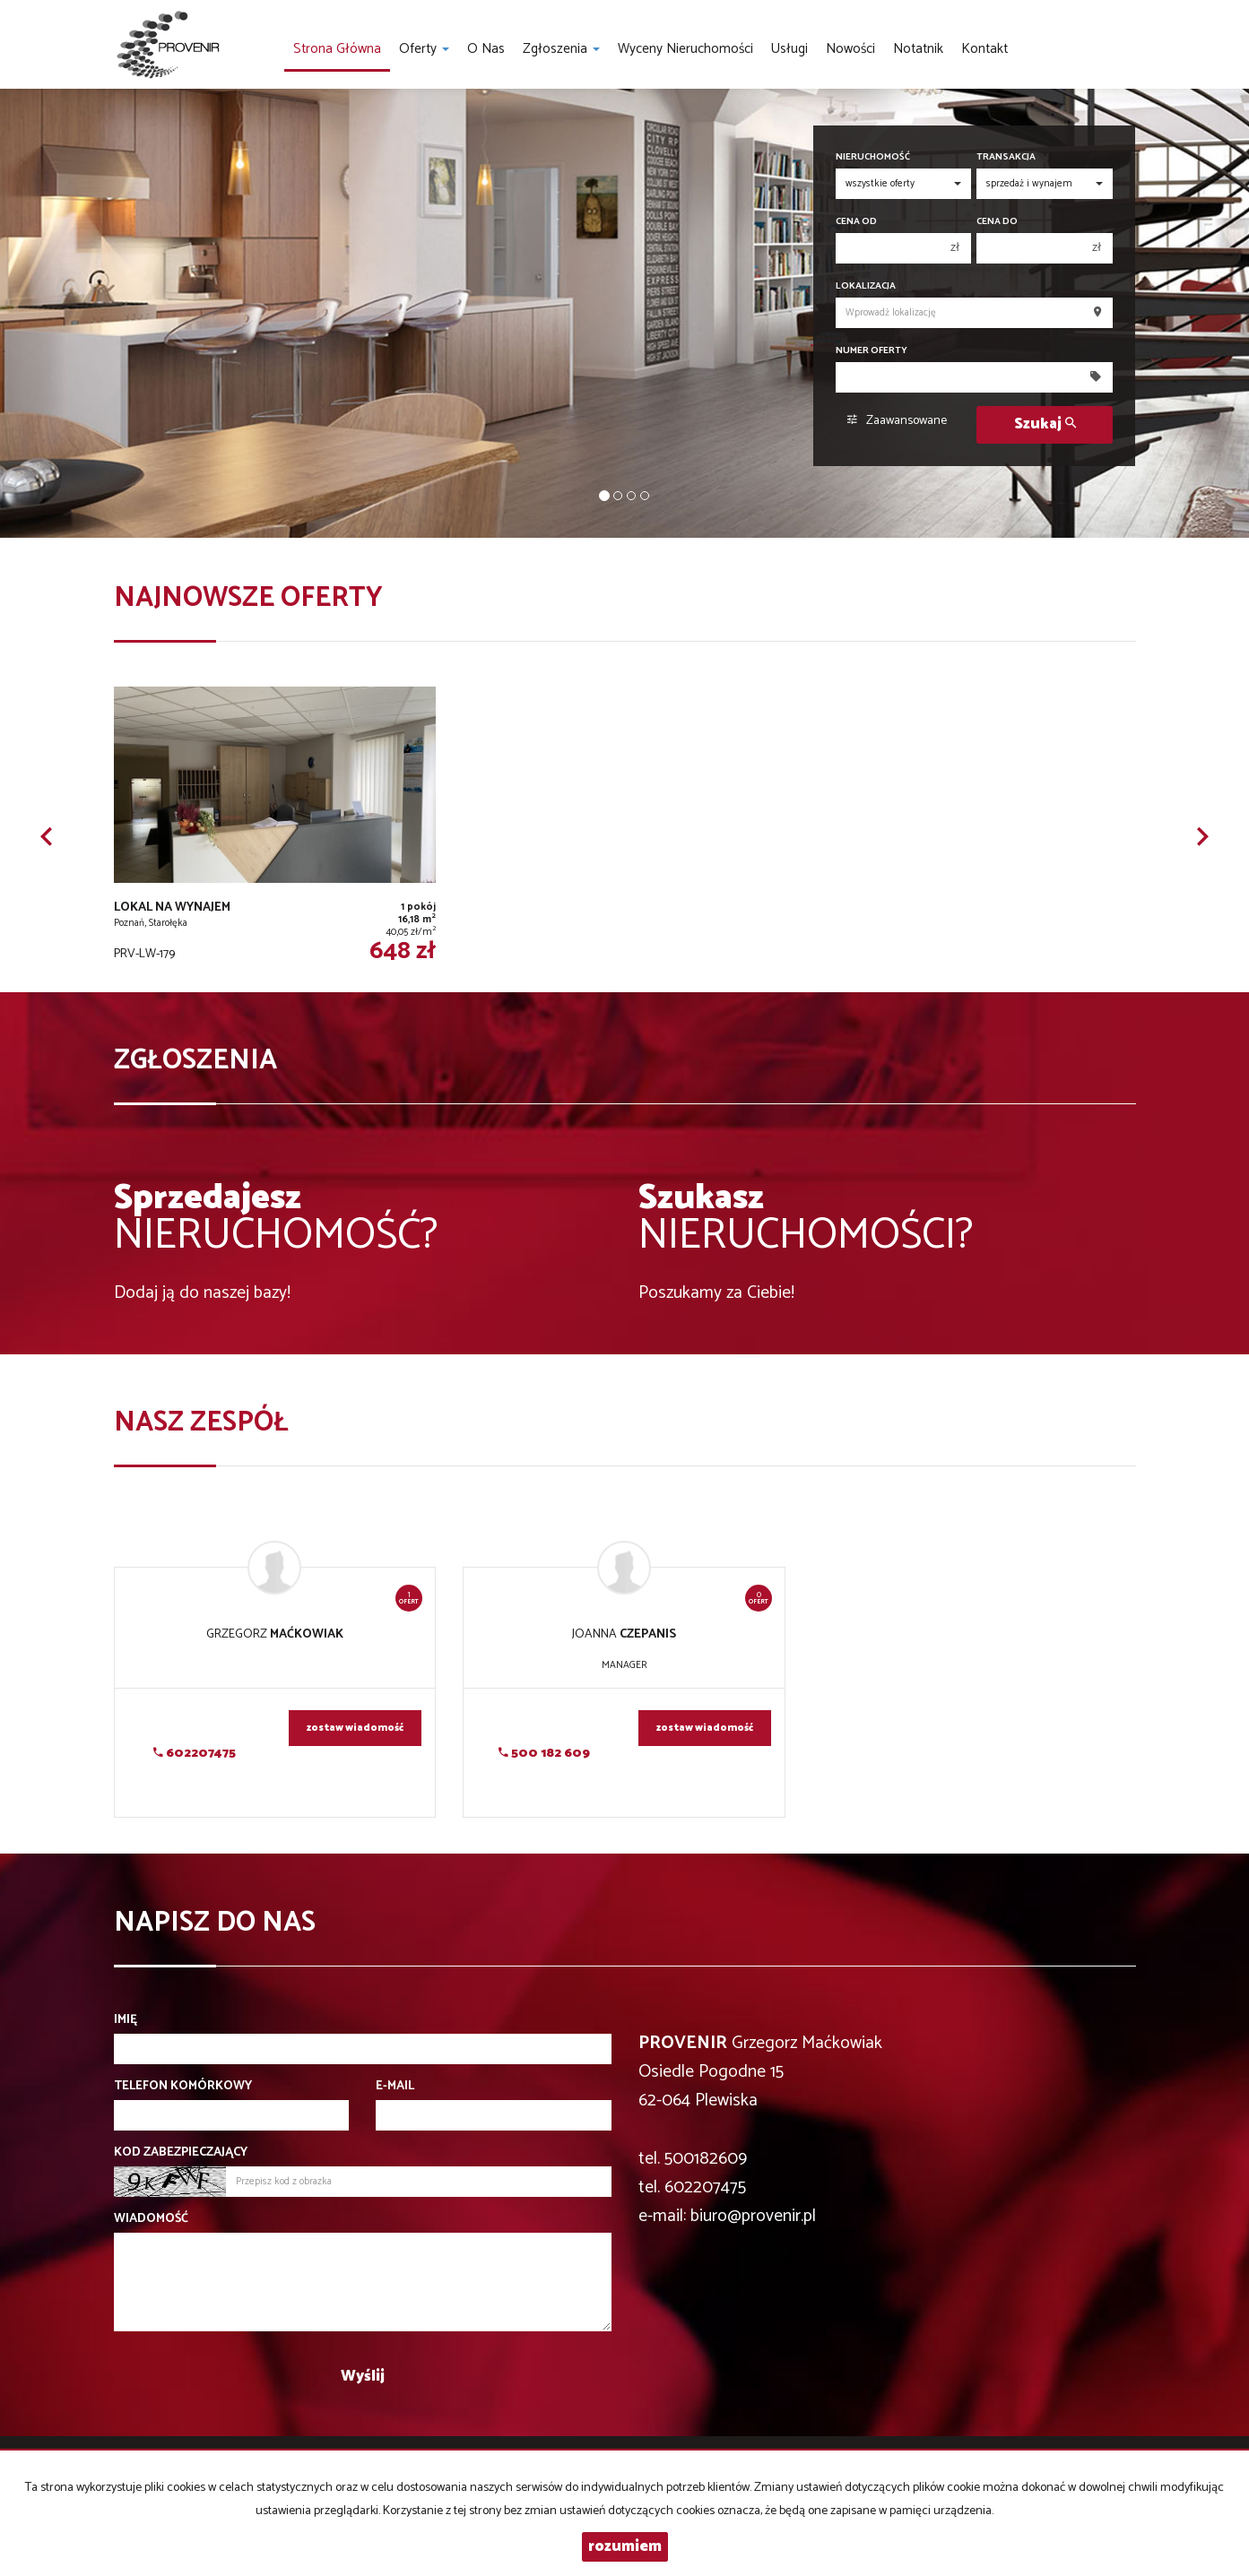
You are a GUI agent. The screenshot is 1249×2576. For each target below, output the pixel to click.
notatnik (918, 49)
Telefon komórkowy (183, 2087)
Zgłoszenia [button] (561, 49)
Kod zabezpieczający (180, 2153)
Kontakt (984, 49)
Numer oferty (871, 351)
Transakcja (1006, 157)
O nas (486, 49)
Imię (125, 2020)
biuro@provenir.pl (753, 2216)
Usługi (789, 49)
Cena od (856, 222)
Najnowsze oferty (248, 598)
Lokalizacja (866, 286)
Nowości (850, 49)
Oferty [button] (424, 49)
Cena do (997, 222)
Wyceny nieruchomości (685, 49)
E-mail (395, 2087)
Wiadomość (151, 2219)
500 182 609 (544, 1753)
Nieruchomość (873, 157)
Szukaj (1045, 424)
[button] (46, 836)
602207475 (194, 1753)
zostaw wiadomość (355, 1728)
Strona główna (337, 49)
